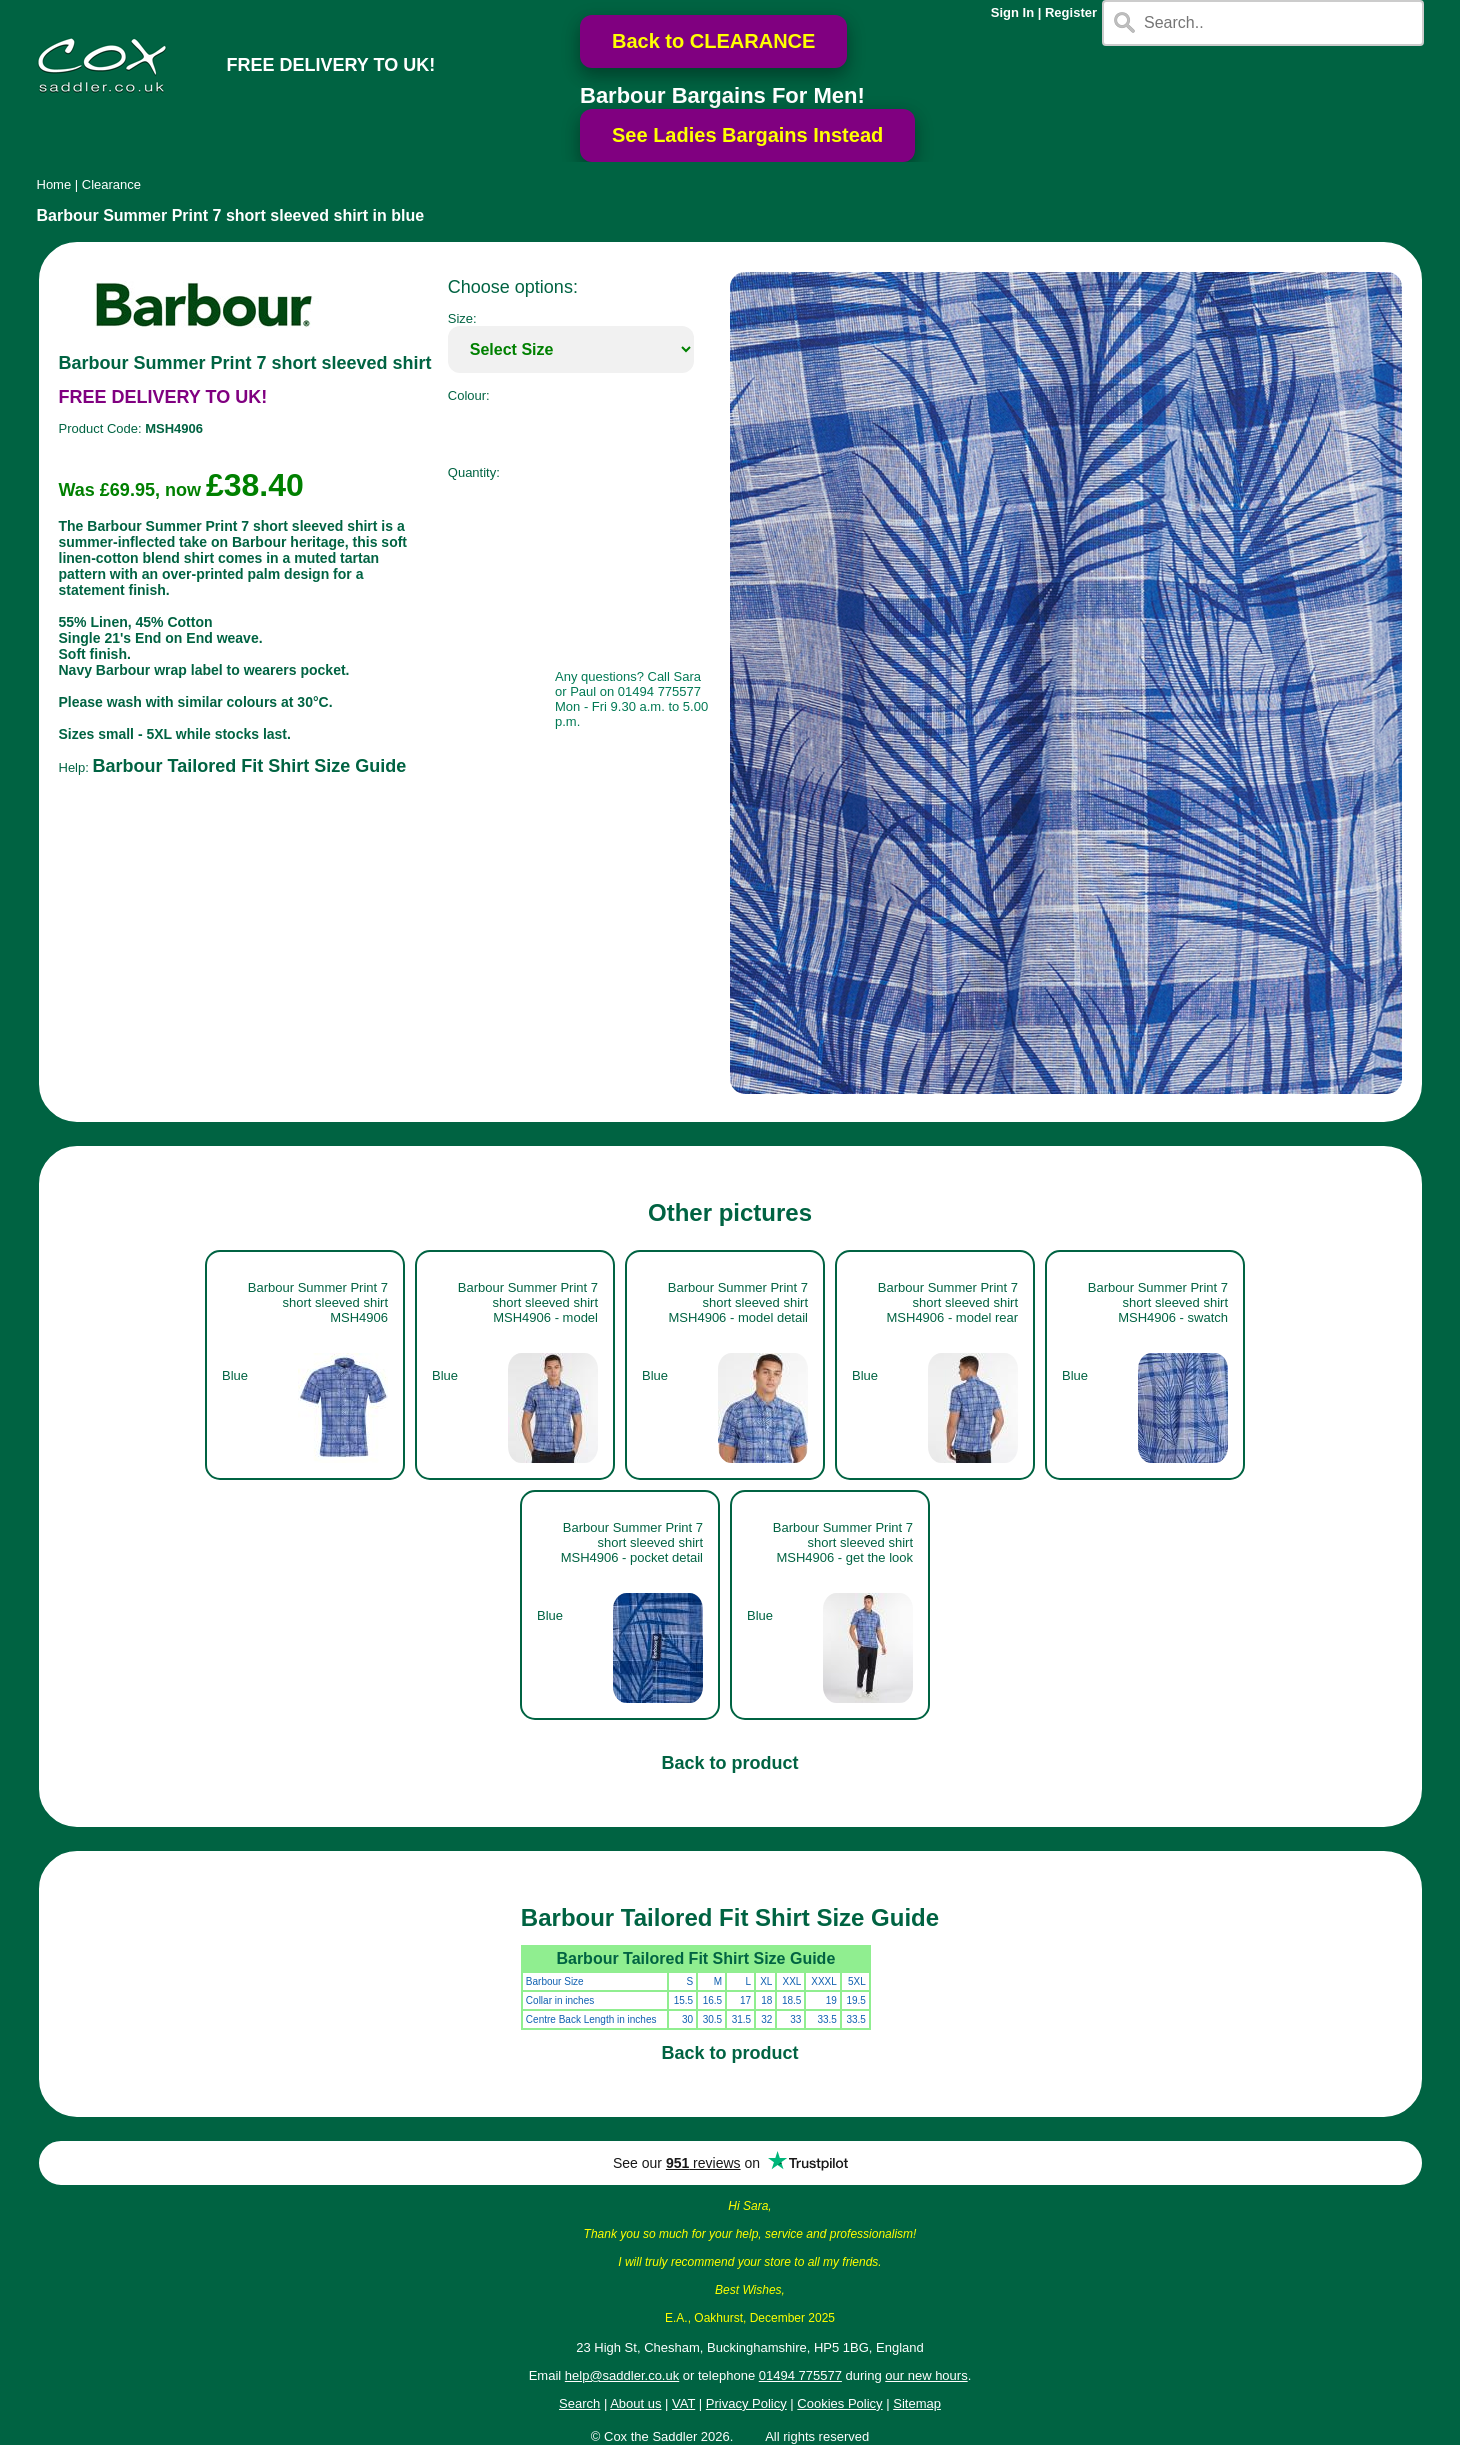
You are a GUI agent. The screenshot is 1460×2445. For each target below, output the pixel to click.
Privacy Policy (746, 2403)
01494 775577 (800, 2375)
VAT (683, 2403)
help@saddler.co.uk (622, 2375)
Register (1071, 12)
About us (635, 2403)
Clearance (111, 184)
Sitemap (917, 2403)
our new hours (926, 2375)
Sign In (1012, 12)
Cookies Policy (839, 2403)
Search (579, 2403)
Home (54, 184)
